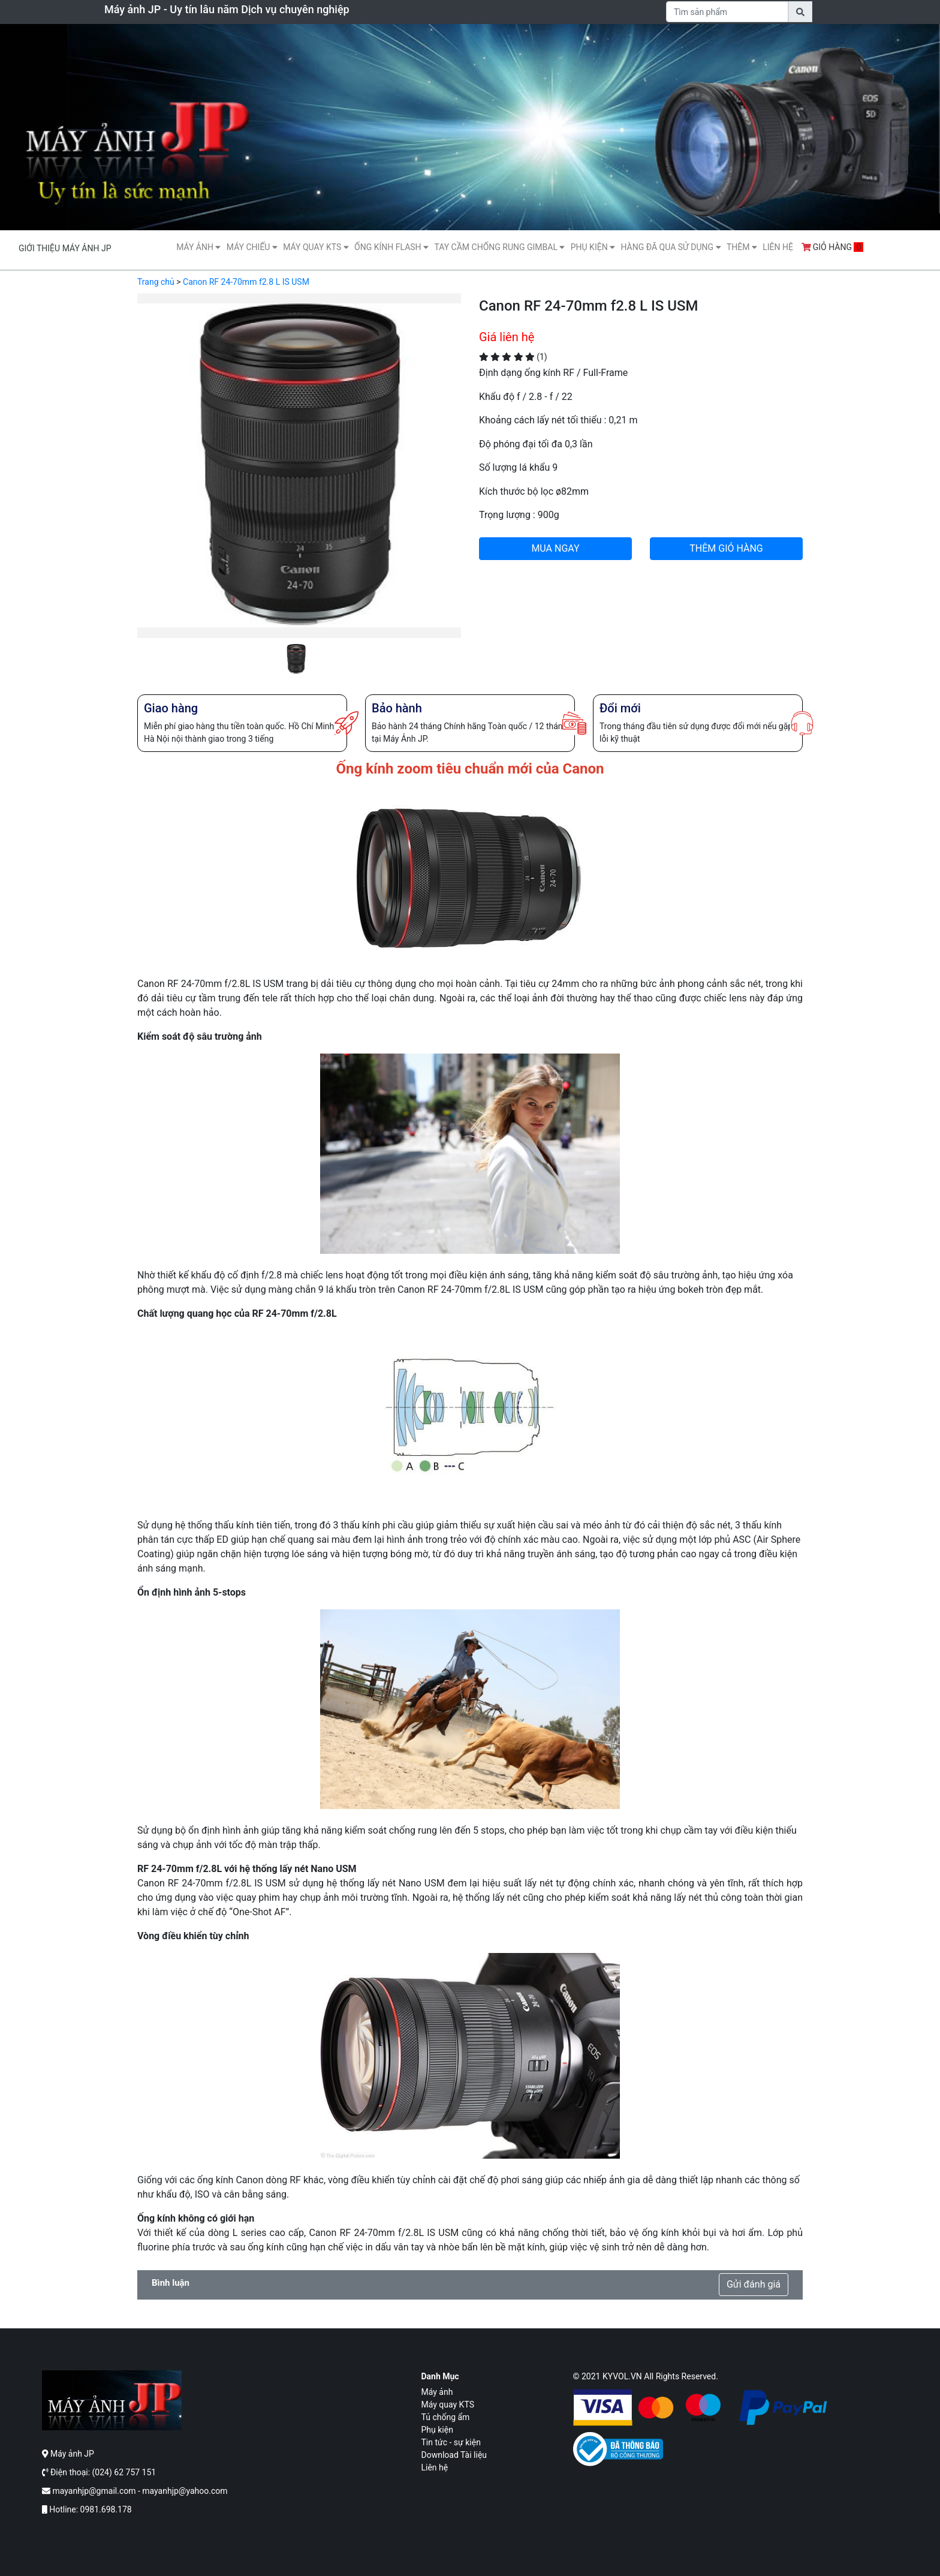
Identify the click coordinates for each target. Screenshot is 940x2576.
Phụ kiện (593, 247)
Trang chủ (155, 282)
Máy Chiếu (252, 247)
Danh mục (440, 2376)
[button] (161, 483)
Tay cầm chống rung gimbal (499, 247)
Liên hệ (778, 247)
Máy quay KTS (315, 247)
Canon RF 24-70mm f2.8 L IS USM (246, 282)
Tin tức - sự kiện (451, 2442)
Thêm (742, 247)
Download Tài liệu (454, 2455)
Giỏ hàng (833, 247)
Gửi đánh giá (754, 2284)
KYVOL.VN (622, 2376)
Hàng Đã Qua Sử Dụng (670, 247)
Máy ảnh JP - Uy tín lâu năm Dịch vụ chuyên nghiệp (227, 9)
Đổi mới (620, 708)
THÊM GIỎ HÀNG (726, 548)
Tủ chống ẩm (445, 2417)
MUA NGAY (555, 548)
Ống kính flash (391, 247)
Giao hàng (171, 708)
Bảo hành (397, 708)
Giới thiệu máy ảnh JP (65, 248)
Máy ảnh (198, 247)
